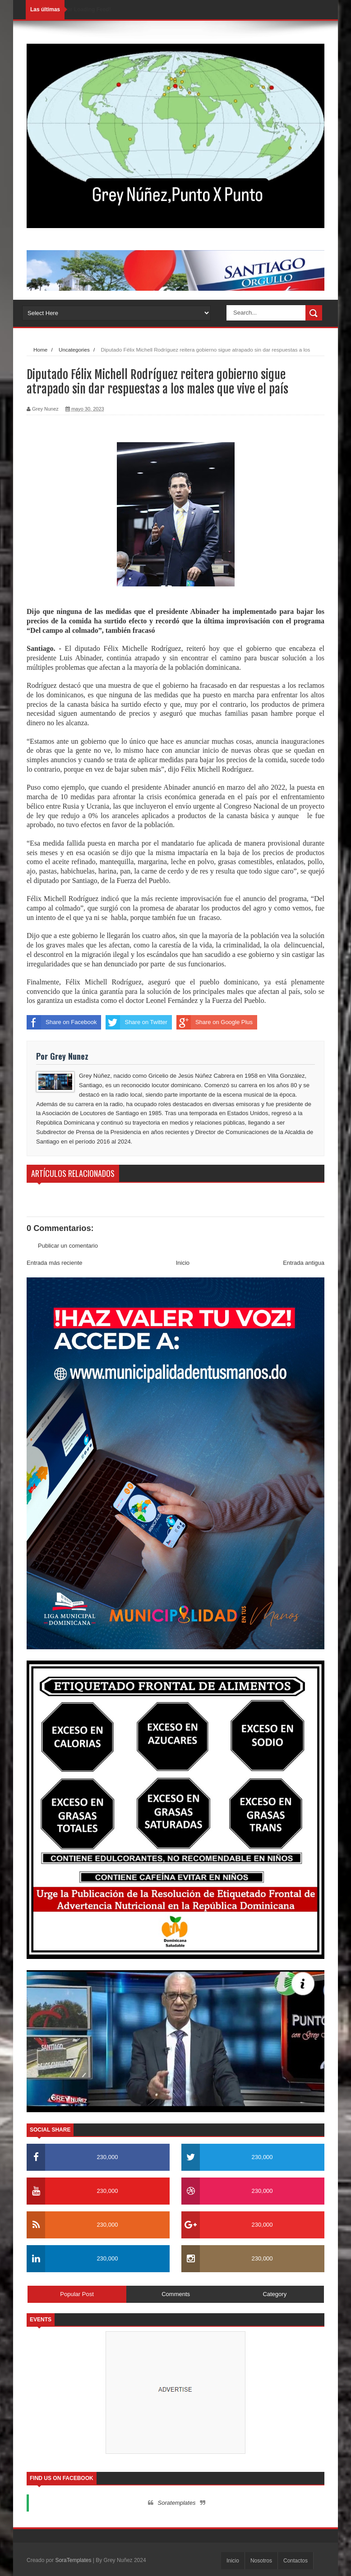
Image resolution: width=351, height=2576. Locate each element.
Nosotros (261, 2561)
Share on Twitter (136, 1022)
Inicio (182, 1262)
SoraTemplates (73, 2560)
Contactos (295, 2561)
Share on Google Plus (214, 1022)
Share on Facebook (62, 1022)
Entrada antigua (303, 1262)
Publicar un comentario (68, 1245)
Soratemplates (177, 2502)
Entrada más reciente (55, 1262)
